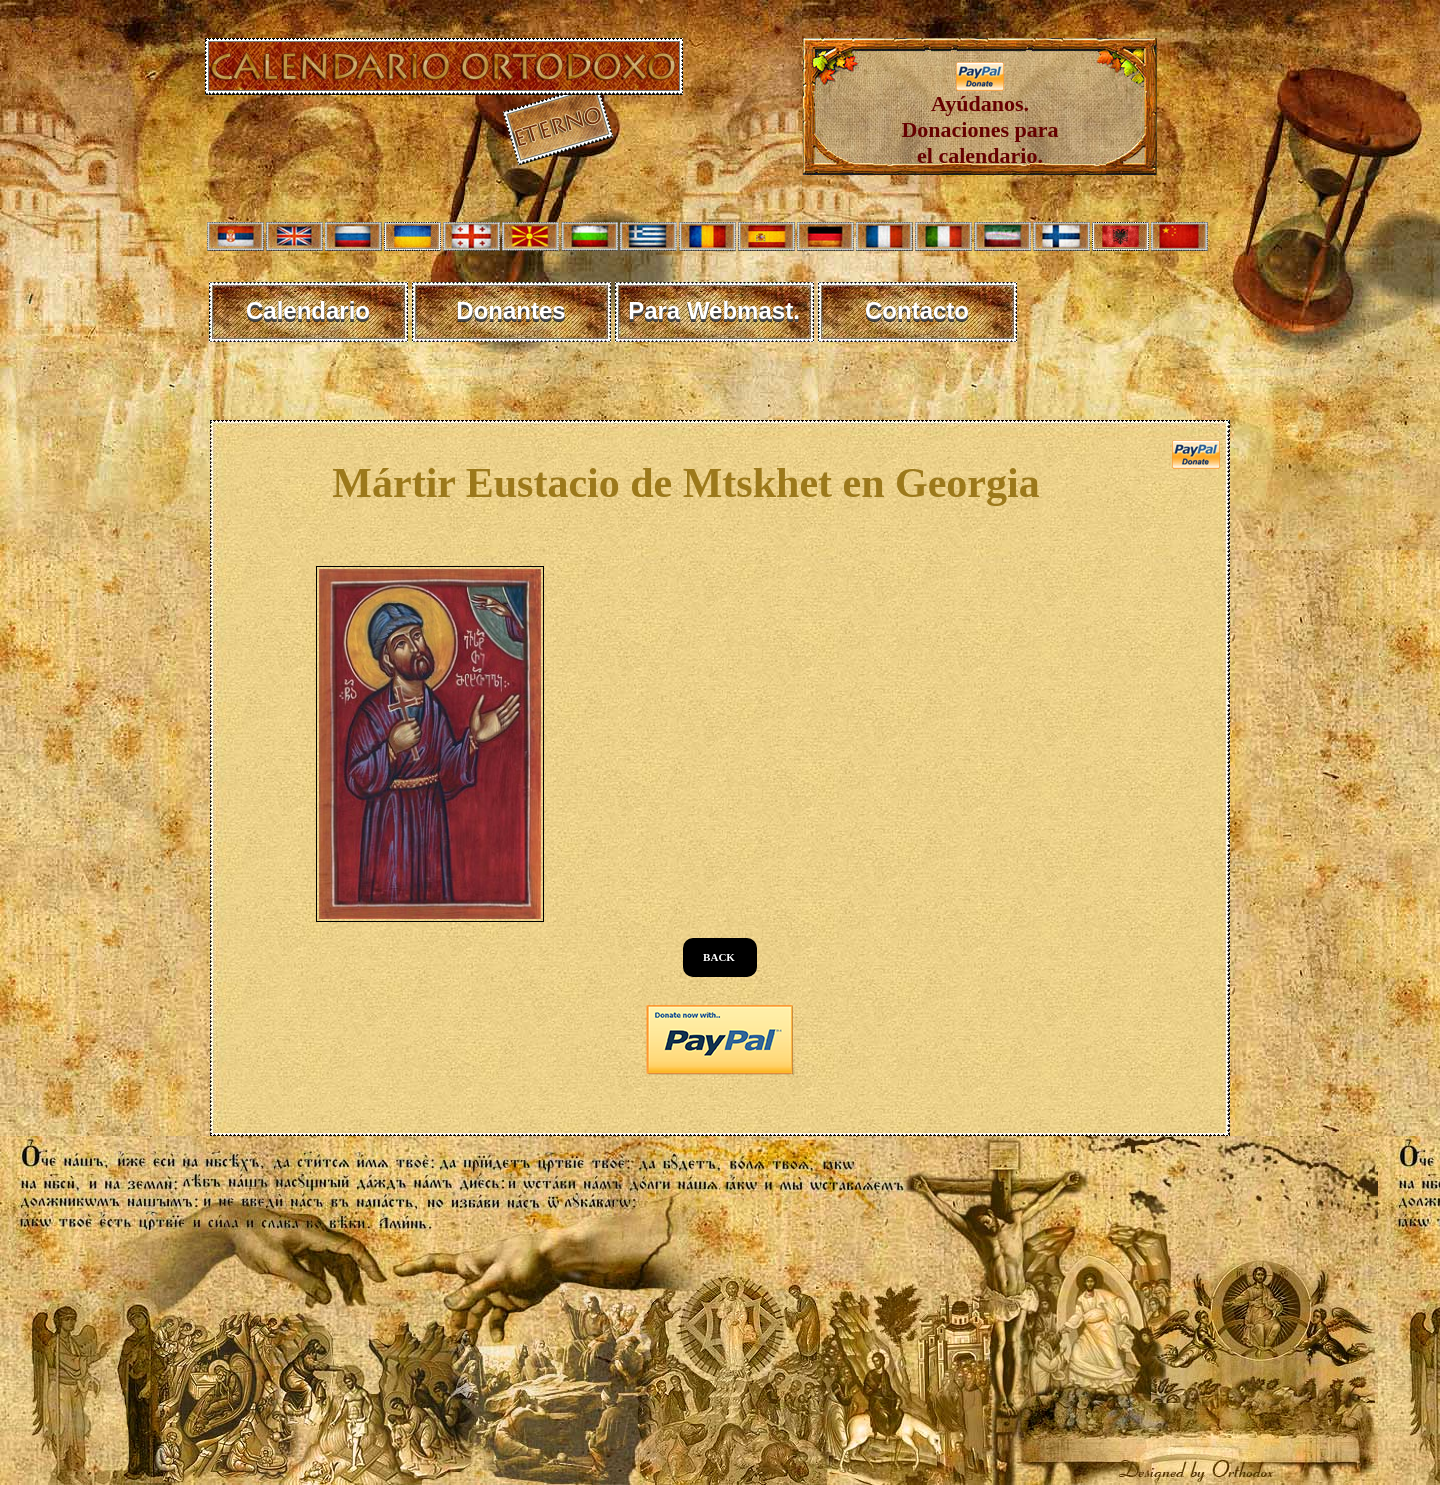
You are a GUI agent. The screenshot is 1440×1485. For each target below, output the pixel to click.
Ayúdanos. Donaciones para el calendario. (979, 119)
